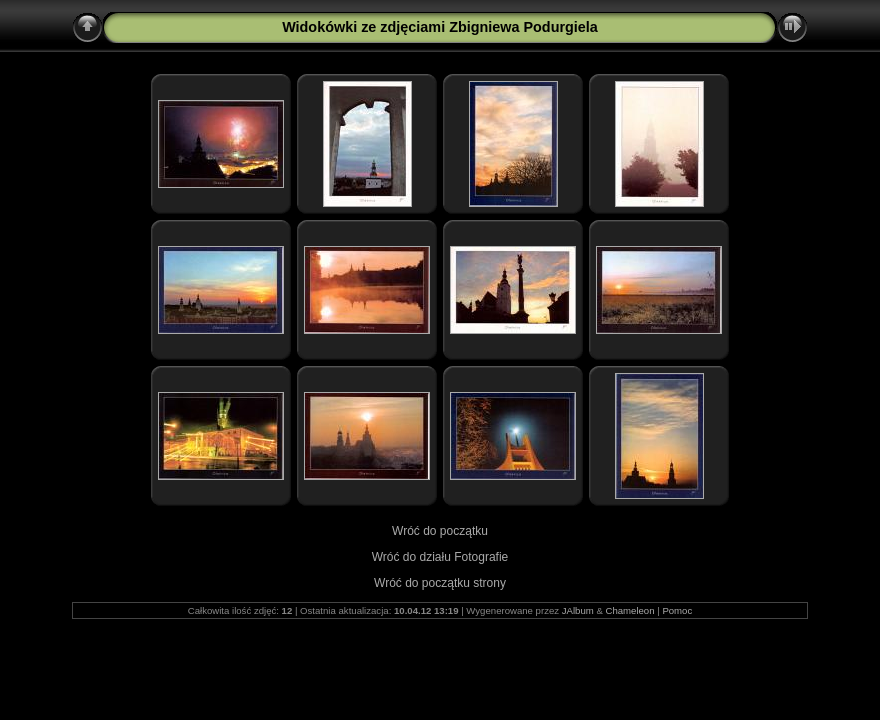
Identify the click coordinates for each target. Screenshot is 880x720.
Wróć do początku (440, 531)
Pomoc (677, 610)
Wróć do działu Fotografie (440, 557)
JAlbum (578, 610)
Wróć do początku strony (440, 583)
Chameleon (629, 610)
